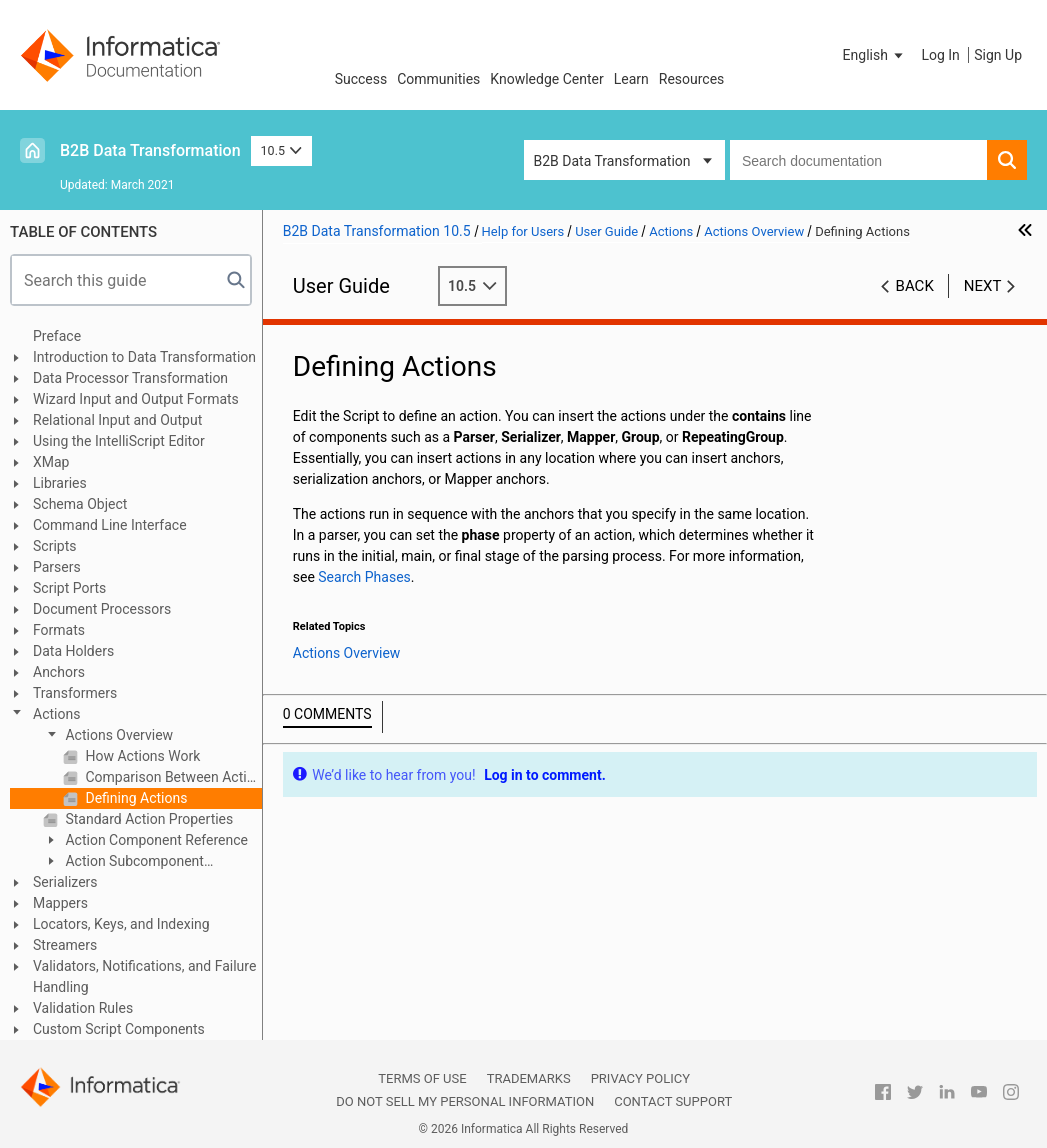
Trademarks (529, 1078)
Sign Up (998, 55)
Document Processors (102, 609)
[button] (875, 55)
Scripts (54, 546)
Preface (57, 336)
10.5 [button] (282, 150)
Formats (59, 630)
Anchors (59, 672)
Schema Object (80, 504)
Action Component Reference (155, 840)
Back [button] (915, 286)
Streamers (65, 945)
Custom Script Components (119, 1029)
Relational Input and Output (117, 420)
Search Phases (364, 577)
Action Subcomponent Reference (123, 862)
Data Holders (73, 651)
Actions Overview (117, 735)
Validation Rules (83, 1008)
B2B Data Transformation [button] (612, 161)
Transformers (75, 693)
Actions (56, 714)
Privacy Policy (640, 1078)
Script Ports (69, 588)
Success (361, 79)
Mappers (60, 903)
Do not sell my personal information (465, 1101)
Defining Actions (134, 798)
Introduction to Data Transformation (144, 357)
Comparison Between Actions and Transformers (172, 777)
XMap (51, 462)
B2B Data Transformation (150, 150)
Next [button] (983, 286)
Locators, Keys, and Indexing (121, 924)
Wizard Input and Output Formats (136, 399)
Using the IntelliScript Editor (119, 441)
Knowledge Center (546, 79)
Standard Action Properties (147, 819)
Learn (631, 79)
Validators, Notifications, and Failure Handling (144, 976)
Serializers (65, 882)
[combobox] (858, 160)
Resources (692, 79)
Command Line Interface (110, 525)
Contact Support (673, 1101)
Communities (438, 79)
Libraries (60, 483)
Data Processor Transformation (130, 378)
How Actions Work (141, 756)
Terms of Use (422, 1078)
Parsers (57, 567)
